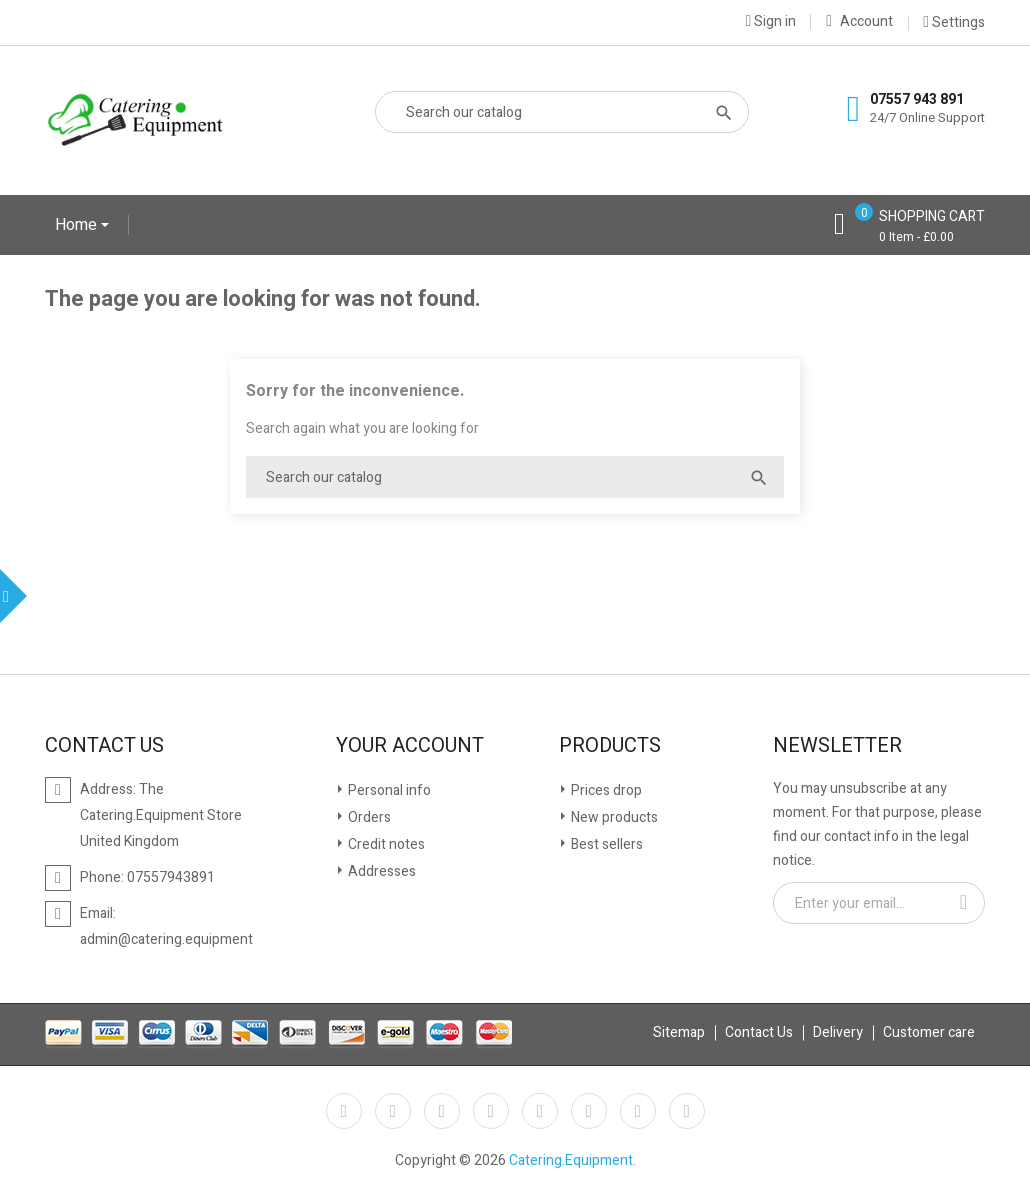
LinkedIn (687, 1111)
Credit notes (385, 844)
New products (613, 817)
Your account (410, 746)
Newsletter (837, 746)
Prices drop (605, 790)
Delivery (838, 1032)
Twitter (393, 1111)
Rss (442, 1111)
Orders (368, 817)
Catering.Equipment (571, 1160)
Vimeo (589, 1111)
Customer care (929, 1032)
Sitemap (679, 1032)
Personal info (388, 790)
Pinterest (540, 1111)
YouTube (491, 1111)
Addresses (380, 871)
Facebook (344, 1111)
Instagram (638, 1111)
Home (78, 225)
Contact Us (759, 1032)
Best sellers (605, 844)
